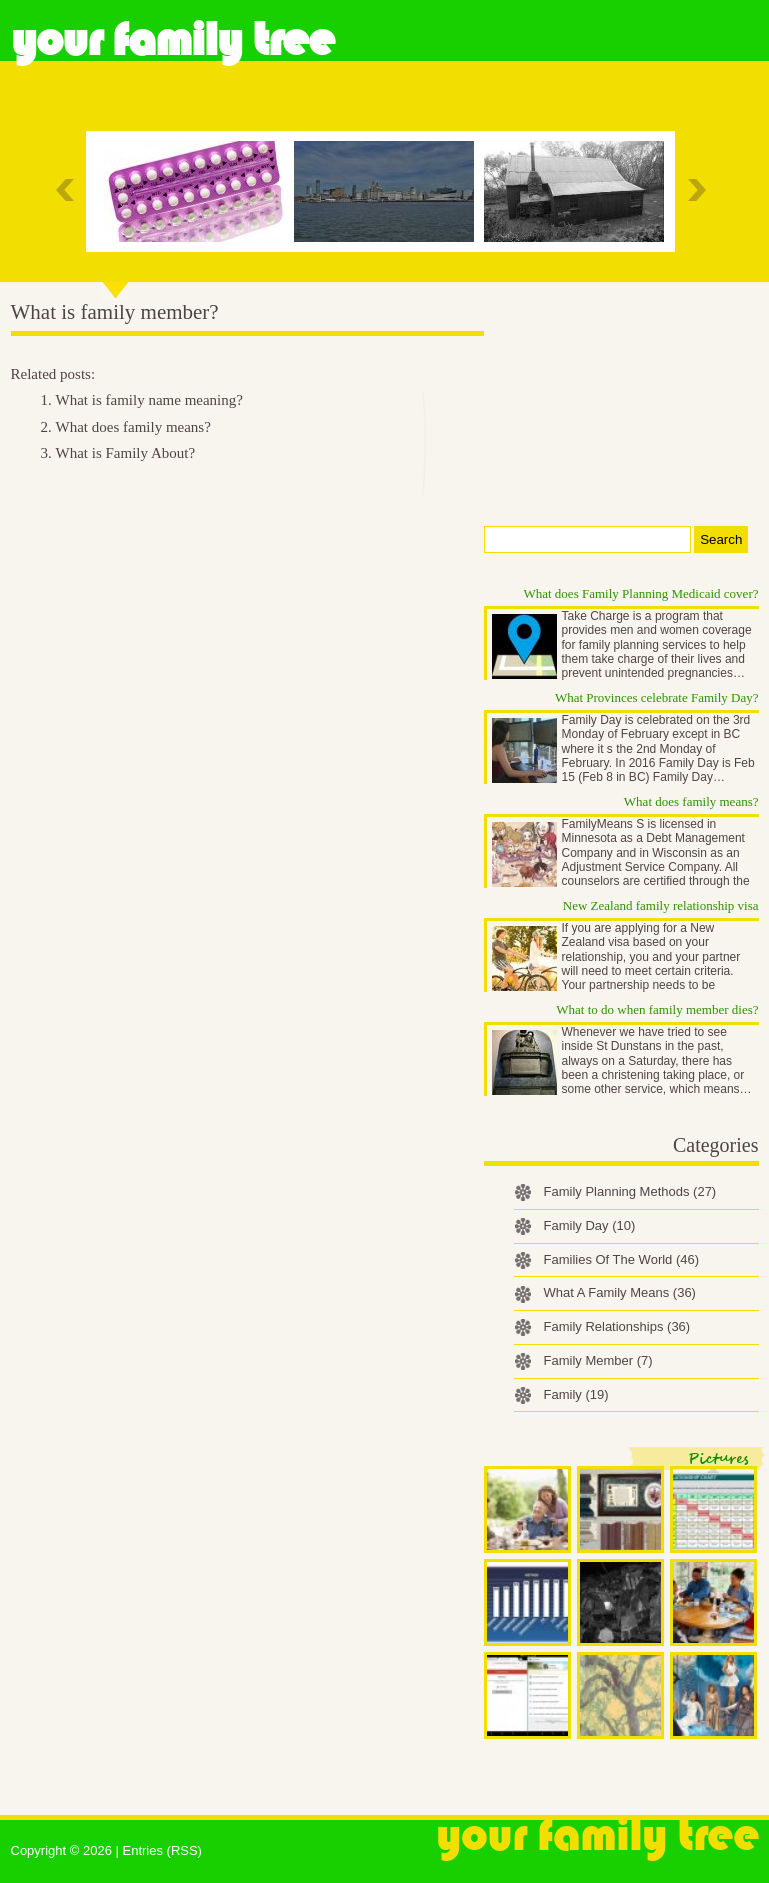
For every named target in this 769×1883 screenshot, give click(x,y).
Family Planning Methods (630, 1191)
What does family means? (133, 427)
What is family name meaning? (149, 400)
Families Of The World (622, 1259)
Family (576, 1394)
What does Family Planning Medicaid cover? (640, 593)
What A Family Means (620, 1292)
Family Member (598, 1360)
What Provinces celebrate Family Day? (657, 697)
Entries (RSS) (161, 1850)
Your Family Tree (172, 40)
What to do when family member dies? (657, 1009)
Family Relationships (617, 1326)
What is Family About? (126, 453)
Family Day (590, 1225)
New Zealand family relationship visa (661, 905)
